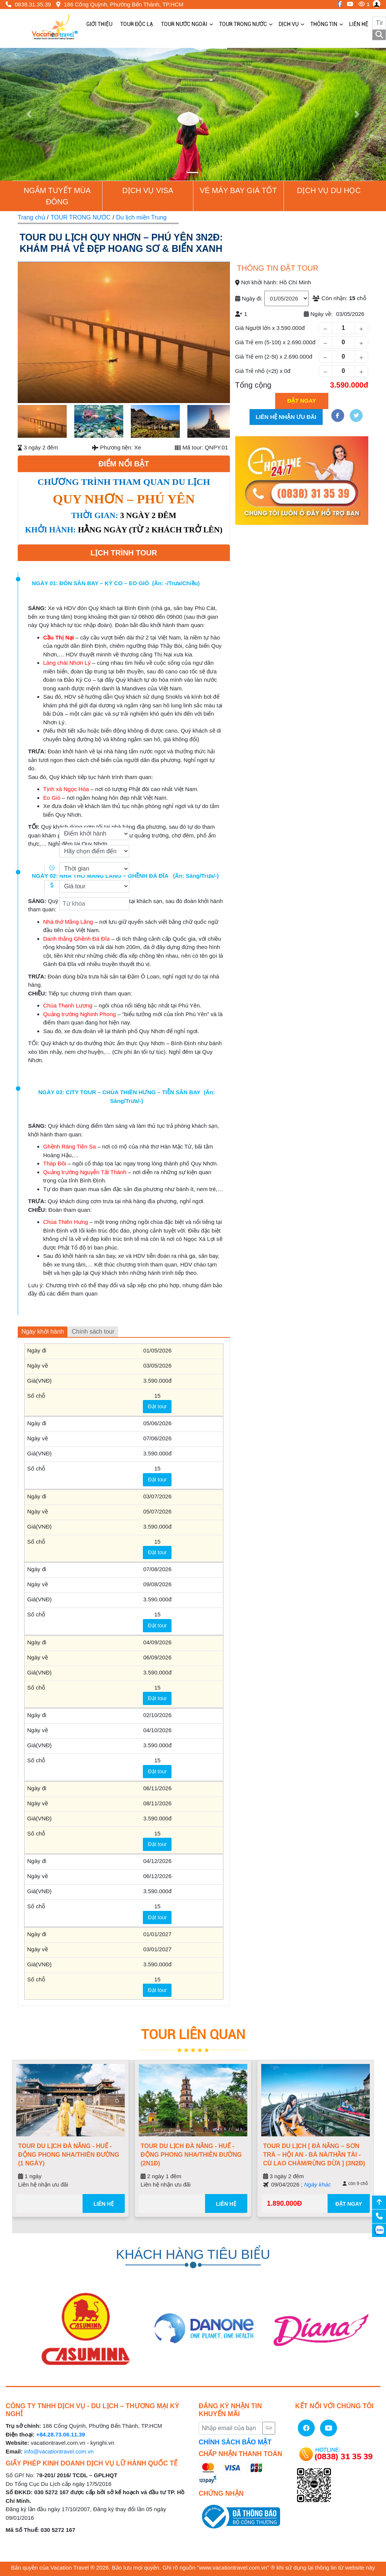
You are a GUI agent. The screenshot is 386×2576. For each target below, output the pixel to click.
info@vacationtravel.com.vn (58, 2451)
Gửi (269, 2428)
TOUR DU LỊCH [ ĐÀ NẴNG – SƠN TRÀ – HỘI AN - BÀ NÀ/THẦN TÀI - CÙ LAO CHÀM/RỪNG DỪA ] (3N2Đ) (314, 2155)
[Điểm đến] (94, 851)
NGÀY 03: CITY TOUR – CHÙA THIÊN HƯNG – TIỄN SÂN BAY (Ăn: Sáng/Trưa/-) (126, 1096)
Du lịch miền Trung (141, 217)
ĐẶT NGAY (348, 2204)
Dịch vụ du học (329, 190)
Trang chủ (31, 217)
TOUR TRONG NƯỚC (81, 217)
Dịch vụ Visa (147, 190)
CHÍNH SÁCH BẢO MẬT (235, 2442)
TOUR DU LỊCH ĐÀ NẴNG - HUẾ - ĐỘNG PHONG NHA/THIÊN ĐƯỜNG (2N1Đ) (191, 2155)
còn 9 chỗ (355, 2183)
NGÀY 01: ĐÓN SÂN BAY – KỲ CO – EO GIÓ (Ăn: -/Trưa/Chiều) (116, 583)
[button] (29, 114)
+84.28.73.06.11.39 (60, 2434)
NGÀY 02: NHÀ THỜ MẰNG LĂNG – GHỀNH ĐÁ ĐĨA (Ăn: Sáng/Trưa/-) (125, 875)
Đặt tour (157, 1406)
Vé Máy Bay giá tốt (238, 190)
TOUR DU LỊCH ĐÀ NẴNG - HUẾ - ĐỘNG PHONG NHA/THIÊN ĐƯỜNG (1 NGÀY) (68, 2155)
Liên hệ (103, 2204)
